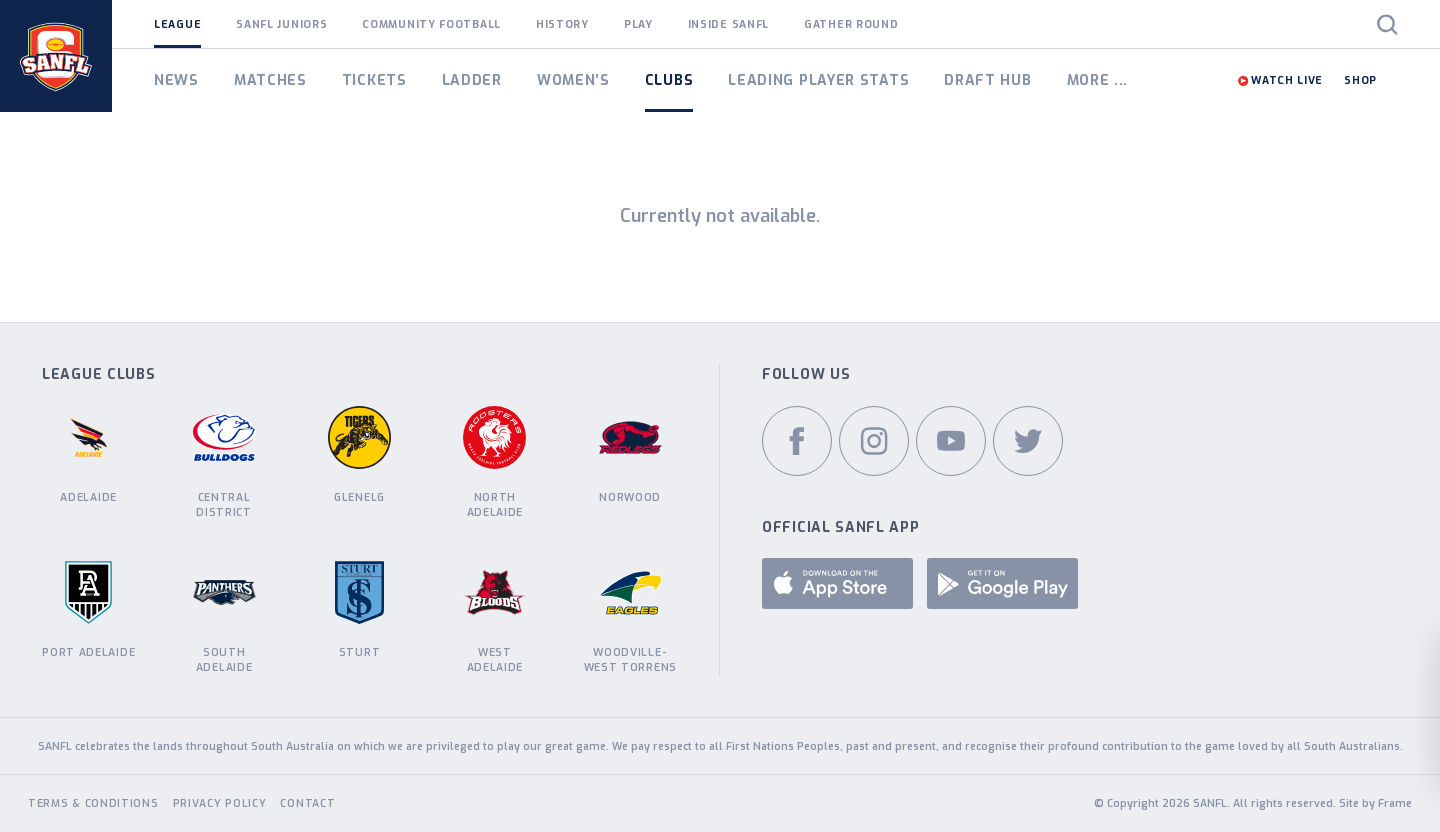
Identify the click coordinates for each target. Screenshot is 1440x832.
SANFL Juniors (281, 24)
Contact (307, 803)
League (177, 24)
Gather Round (851, 24)
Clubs (669, 80)
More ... (1098, 80)
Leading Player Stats (818, 80)
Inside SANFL (728, 24)
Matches (270, 80)
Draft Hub (987, 80)
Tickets (374, 80)
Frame (1395, 803)
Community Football (431, 24)
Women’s (573, 80)
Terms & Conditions (93, 803)
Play (638, 24)
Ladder (472, 80)
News (176, 80)
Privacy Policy (220, 803)
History (562, 24)
